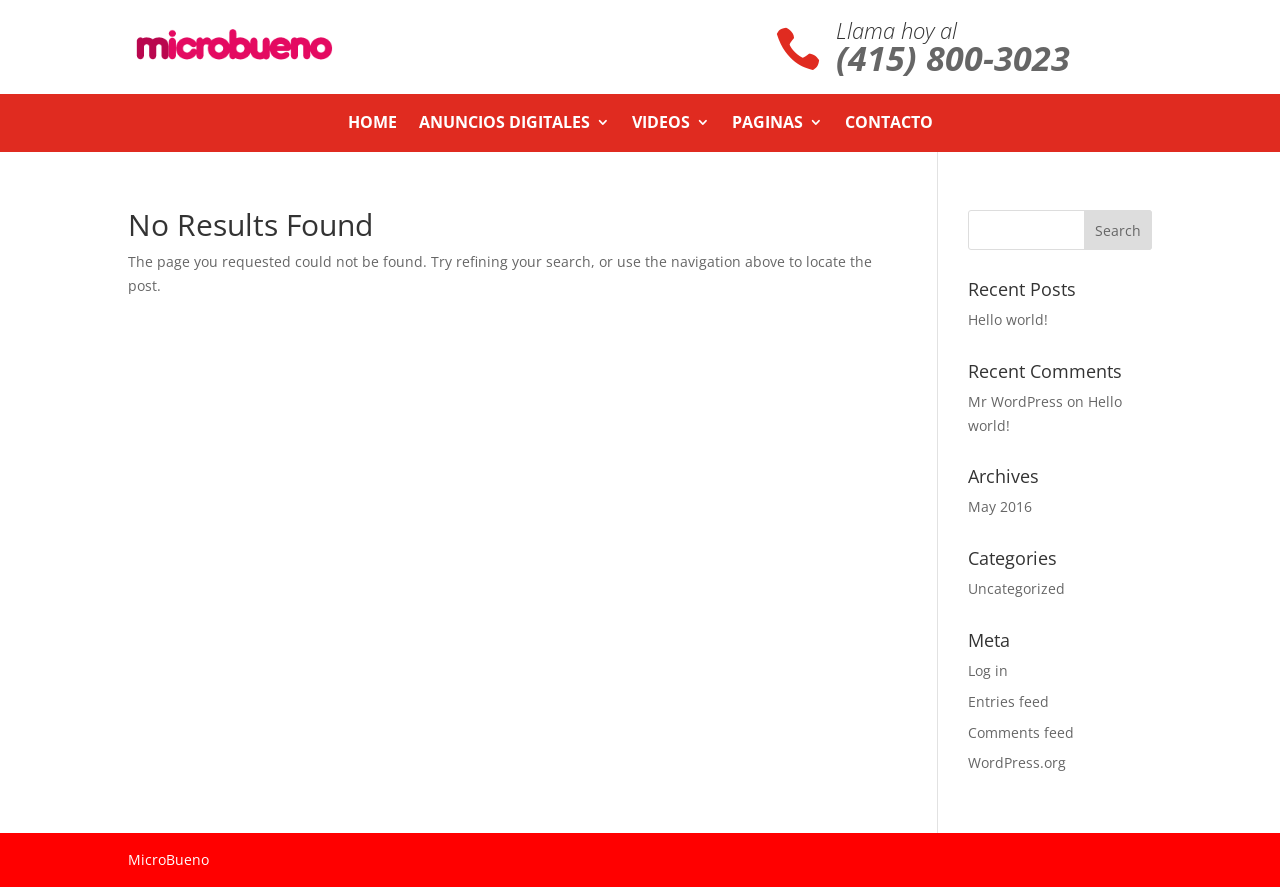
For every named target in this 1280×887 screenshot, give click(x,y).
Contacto (889, 124)
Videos (661, 124)
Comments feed (1021, 732)
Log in (988, 670)
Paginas (767, 124)
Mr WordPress (1015, 401)
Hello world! (1008, 319)
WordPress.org (1017, 762)
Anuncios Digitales (504, 124)
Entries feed (1008, 701)
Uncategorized (1016, 588)
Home (372, 124)
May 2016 (1000, 506)
